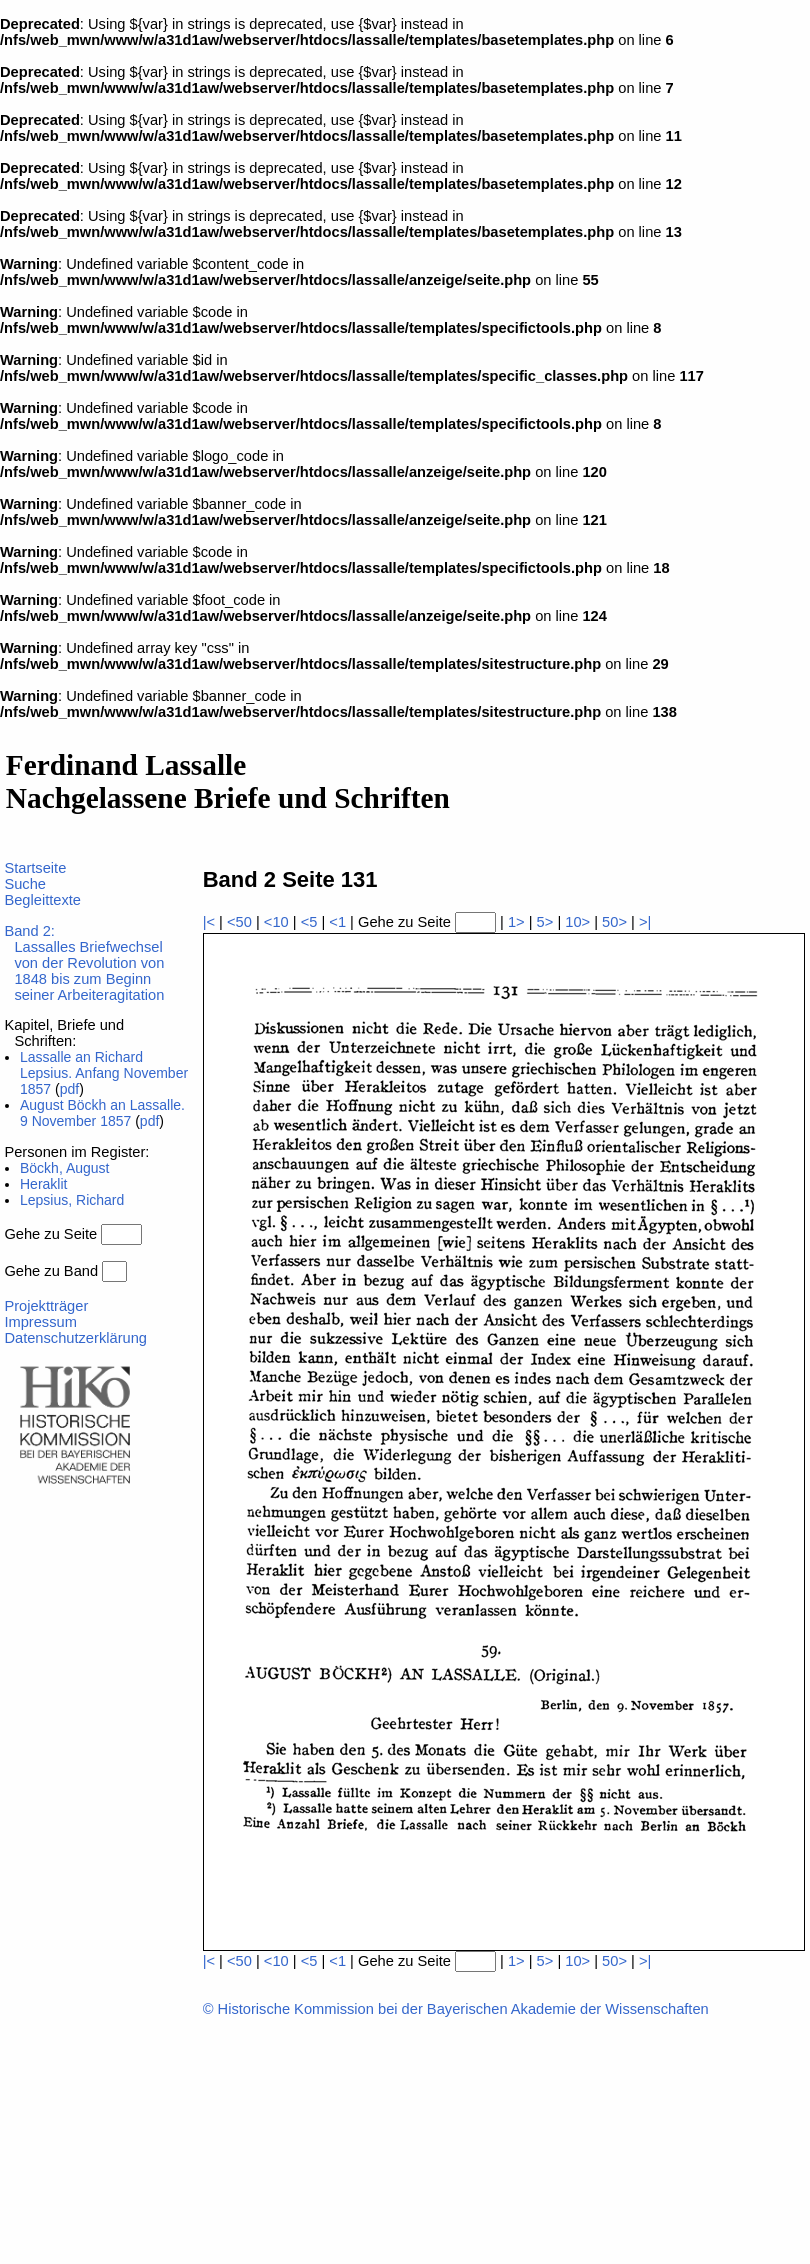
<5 (309, 922)
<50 (239, 922)
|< (209, 922)
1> (516, 922)
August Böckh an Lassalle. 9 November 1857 (102, 1113)
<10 (276, 922)
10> (577, 922)
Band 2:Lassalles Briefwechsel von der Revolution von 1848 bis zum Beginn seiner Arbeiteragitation (84, 963)
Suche (25, 884)
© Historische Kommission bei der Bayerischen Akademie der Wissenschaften (456, 2009)
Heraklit (43, 1184)
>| (645, 922)
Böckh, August (65, 1168)
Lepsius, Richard (72, 1200)
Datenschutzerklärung (75, 1338)
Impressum (40, 1322)
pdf (69, 1089)
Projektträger (46, 1306)
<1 (337, 922)
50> (614, 922)
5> (545, 922)
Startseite (35, 868)
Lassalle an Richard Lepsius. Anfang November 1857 (104, 1073)
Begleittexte (42, 900)
